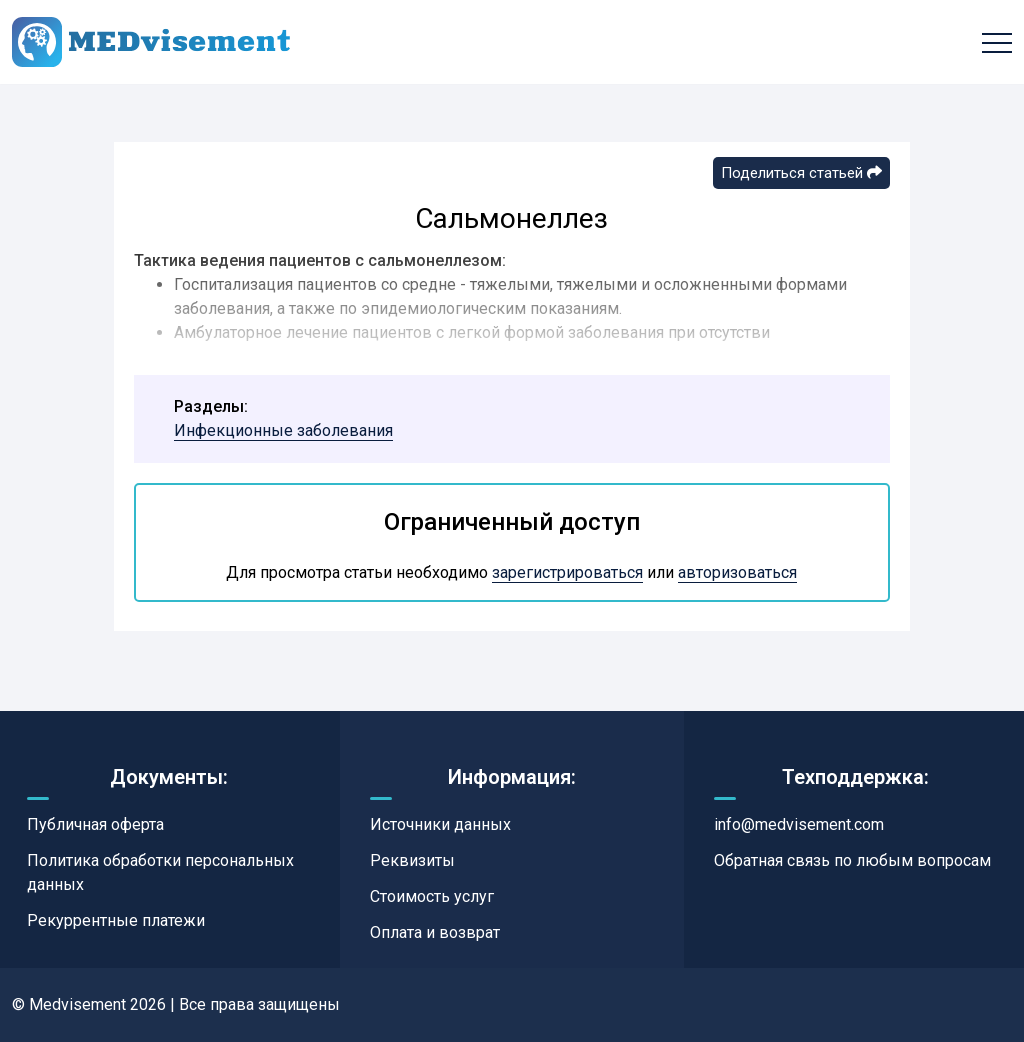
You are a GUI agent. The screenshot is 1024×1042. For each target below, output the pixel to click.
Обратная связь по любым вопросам (852, 860)
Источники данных (440, 824)
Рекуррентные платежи (116, 920)
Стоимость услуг (432, 896)
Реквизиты (412, 860)
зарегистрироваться (567, 572)
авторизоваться (737, 572)
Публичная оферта (95, 824)
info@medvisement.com (799, 824)
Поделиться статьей (801, 173)
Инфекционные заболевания (283, 430)
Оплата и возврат (435, 932)
